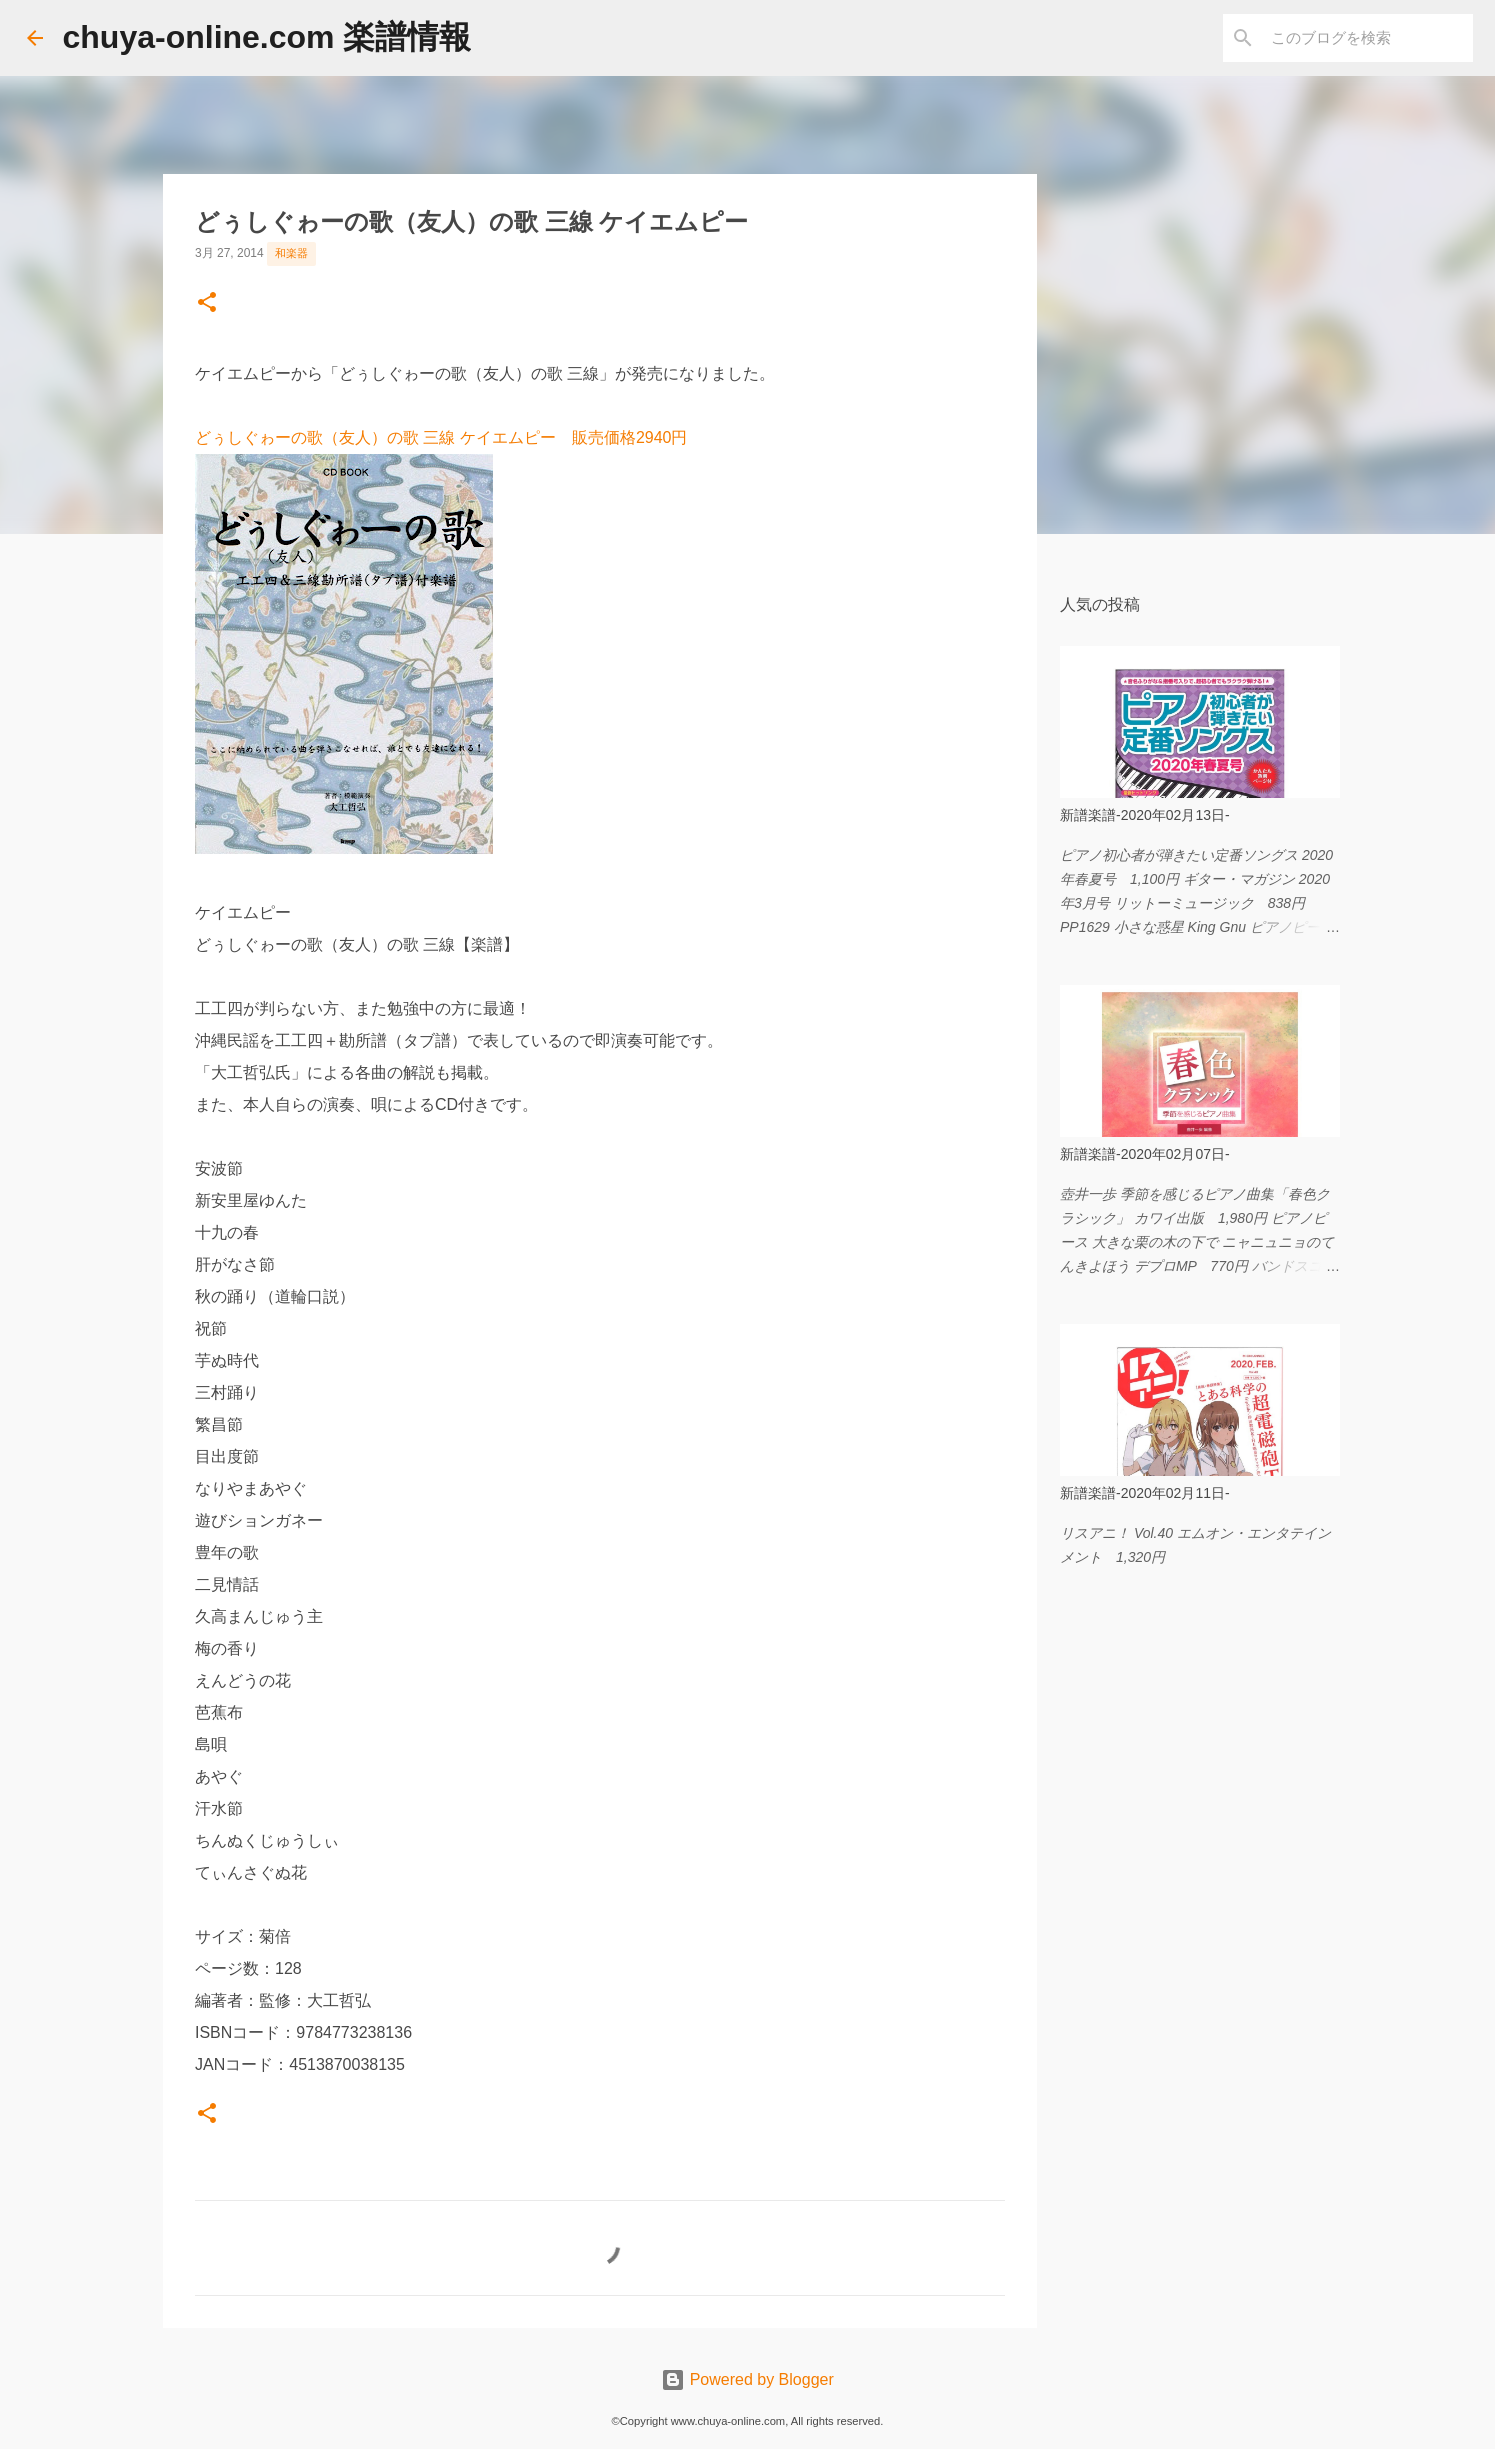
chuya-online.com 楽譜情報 (267, 37)
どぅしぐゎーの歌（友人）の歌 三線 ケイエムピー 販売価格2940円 (441, 437)
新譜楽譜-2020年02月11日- (1145, 1493)
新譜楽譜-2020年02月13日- (1145, 815)
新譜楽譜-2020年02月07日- (1145, 1154)
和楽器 (291, 253)
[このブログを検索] (1368, 38)
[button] (207, 304)
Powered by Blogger (747, 2379)
